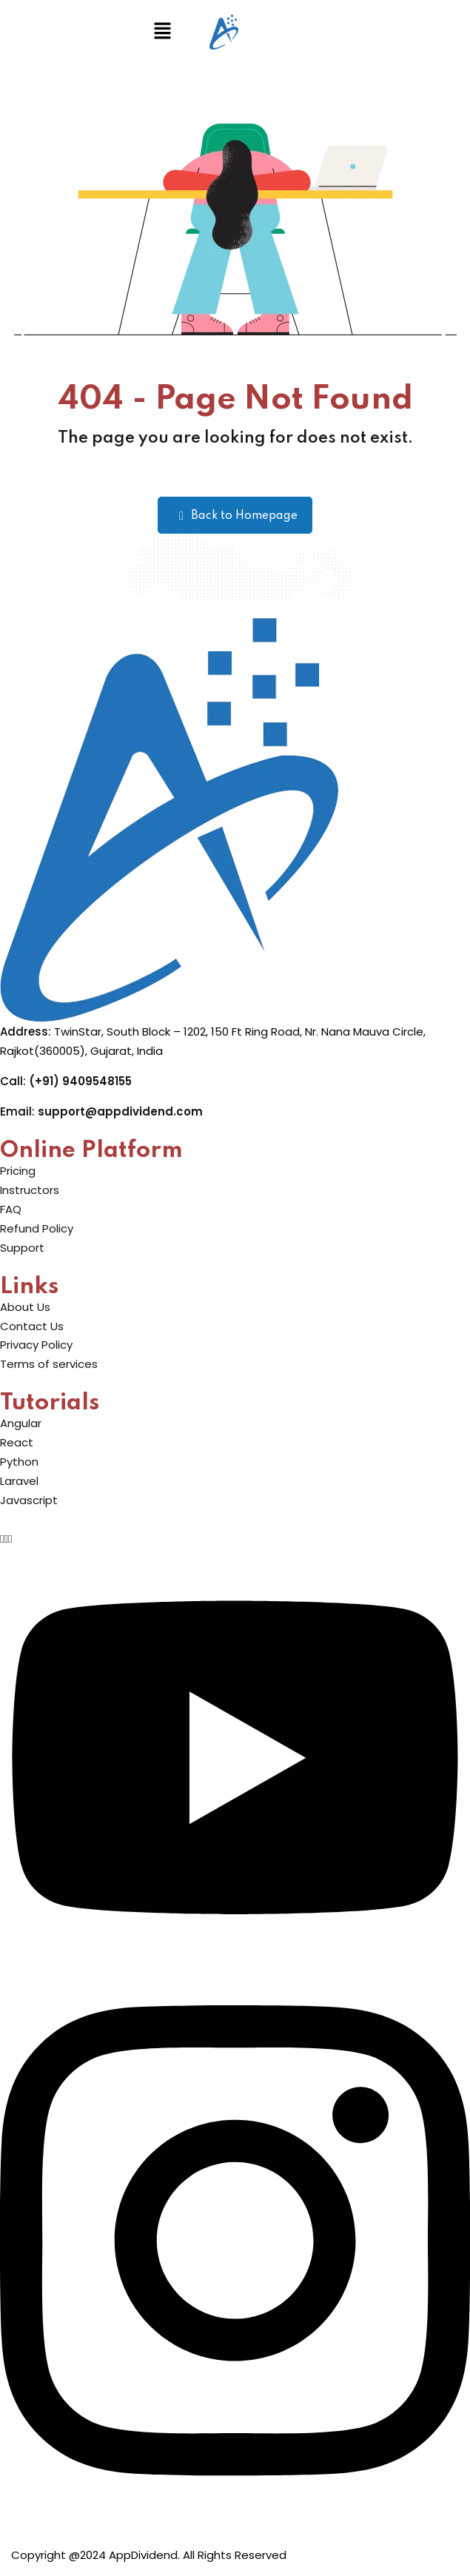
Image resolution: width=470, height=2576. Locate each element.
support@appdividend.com (120, 1111)
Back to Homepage (235, 515)
